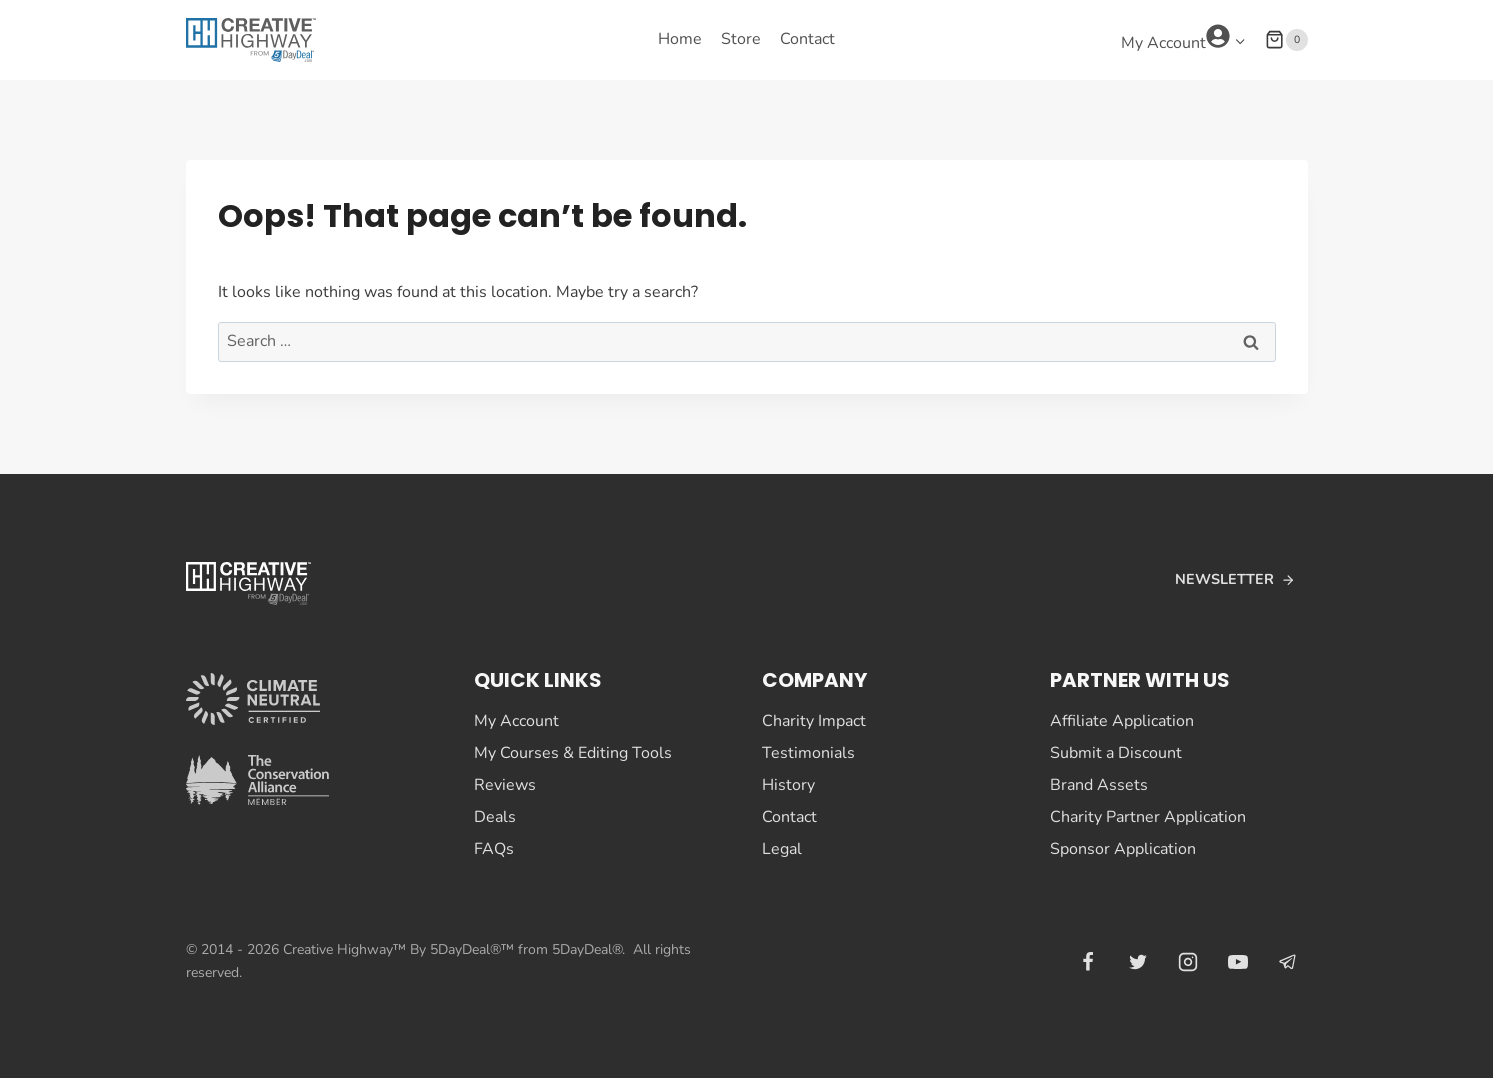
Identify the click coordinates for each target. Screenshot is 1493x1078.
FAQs (494, 849)
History (788, 785)
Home (680, 39)
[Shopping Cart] (1286, 40)
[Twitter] (1138, 962)
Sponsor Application (1123, 849)
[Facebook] (1088, 962)
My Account (516, 721)
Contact (807, 39)
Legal (782, 849)
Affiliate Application (1122, 721)
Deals (495, 817)
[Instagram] (1188, 962)
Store (741, 39)
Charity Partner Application (1148, 817)
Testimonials (808, 753)
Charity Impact (814, 721)
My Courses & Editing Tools (573, 753)
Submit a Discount (1116, 753)
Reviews (505, 785)
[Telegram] (1288, 962)
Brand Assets (1099, 785)
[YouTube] (1238, 962)
